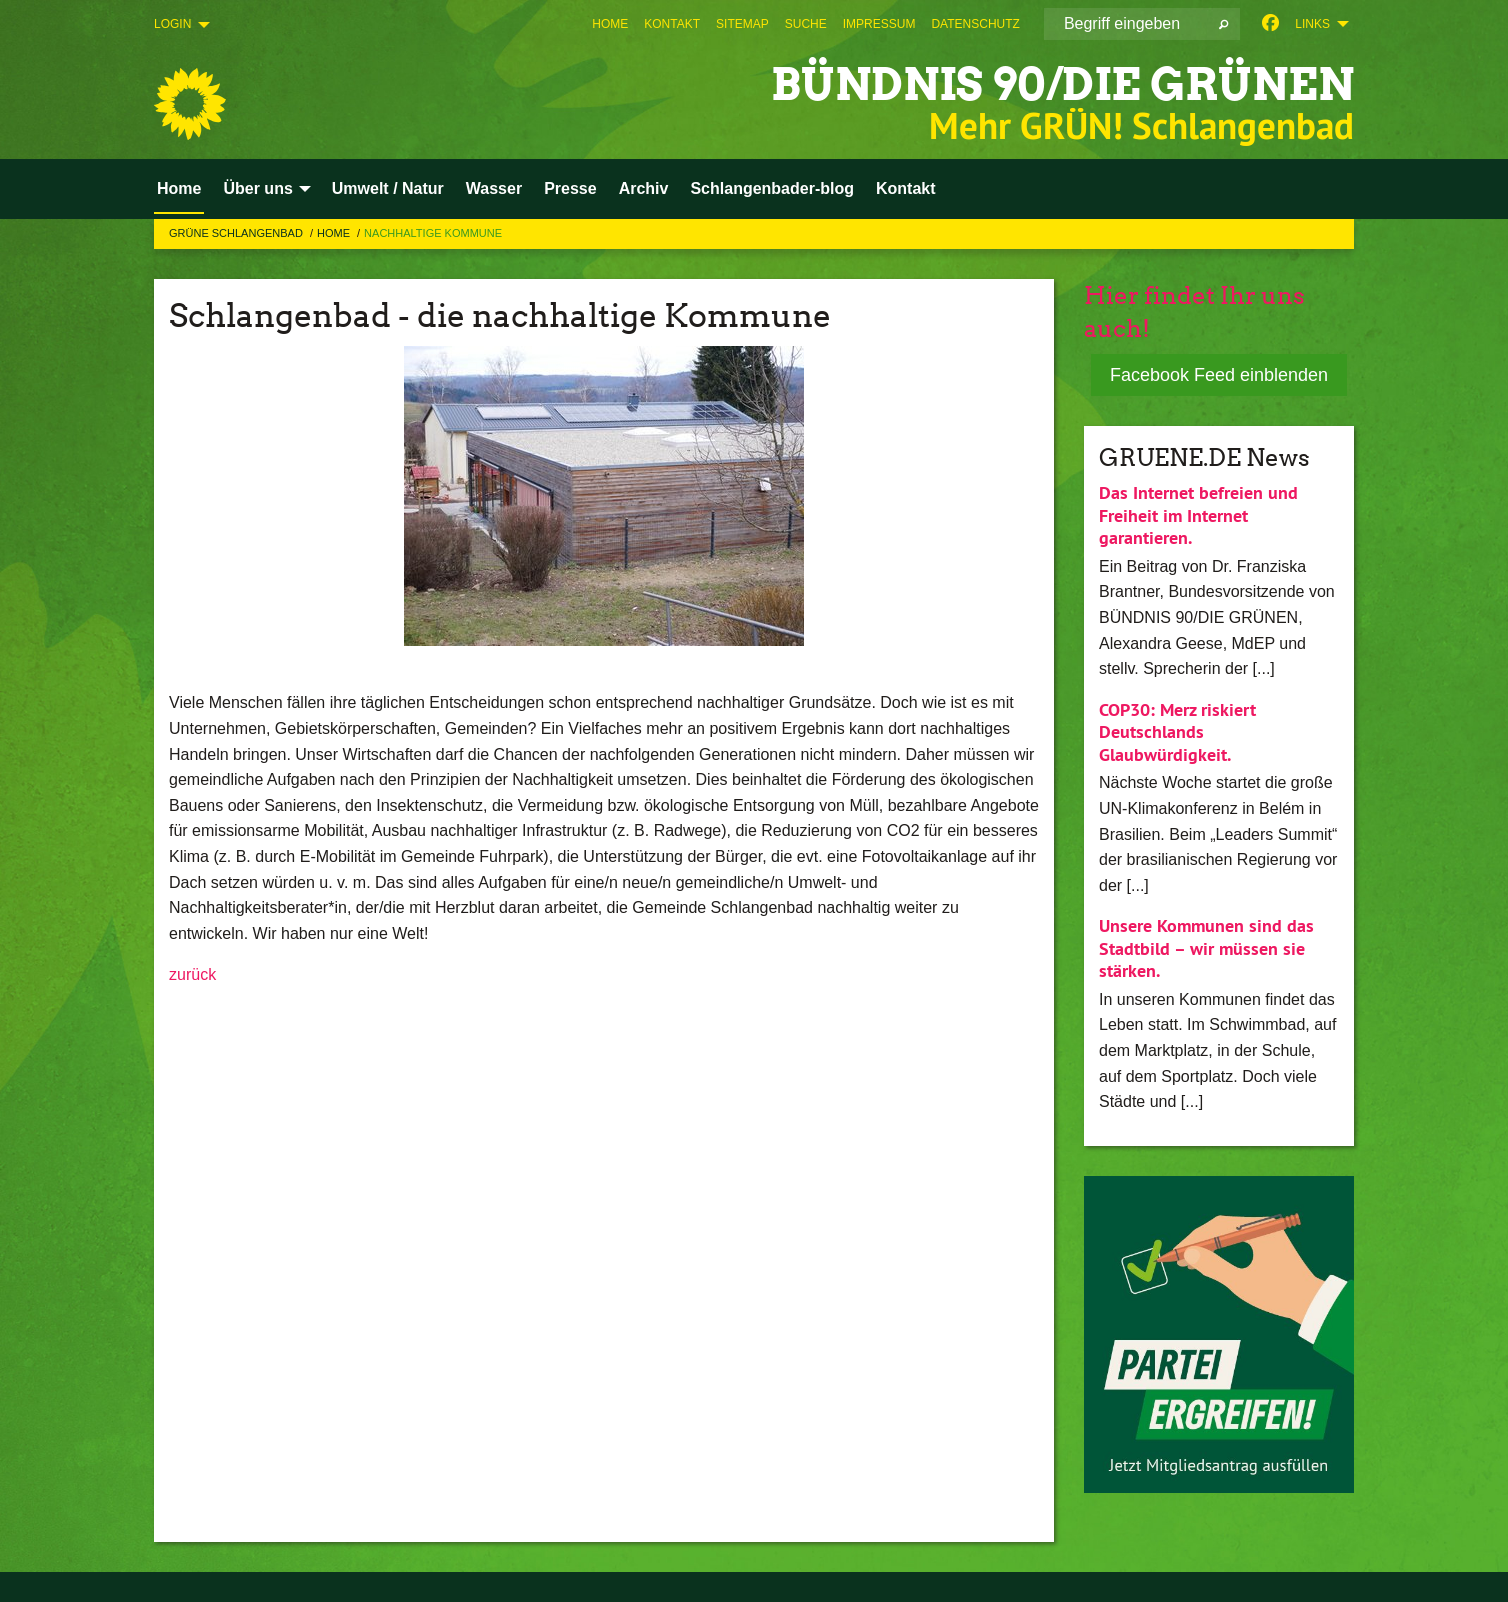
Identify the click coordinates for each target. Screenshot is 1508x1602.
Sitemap (742, 24)
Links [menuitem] (1312, 24)
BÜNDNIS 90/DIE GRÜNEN (1062, 84)
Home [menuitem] (179, 188)
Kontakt (672, 24)
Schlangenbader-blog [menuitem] (772, 188)
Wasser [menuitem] (494, 188)
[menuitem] (610, 24)
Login (172, 24)
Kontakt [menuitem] (906, 188)
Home (610, 24)
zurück (192, 974)
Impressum (879, 24)
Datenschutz (975, 24)
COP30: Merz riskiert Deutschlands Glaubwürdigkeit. (1177, 732)
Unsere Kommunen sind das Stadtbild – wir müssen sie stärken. (1206, 948)
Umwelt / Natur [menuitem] (388, 188)
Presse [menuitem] (570, 188)
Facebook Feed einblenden (1219, 375)
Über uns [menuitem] (257, 188)
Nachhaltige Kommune (433, 233)
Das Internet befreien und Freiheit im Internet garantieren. (1198, 515)
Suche (806, 24)
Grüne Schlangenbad (237, 233)
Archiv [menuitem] (644, 188)
